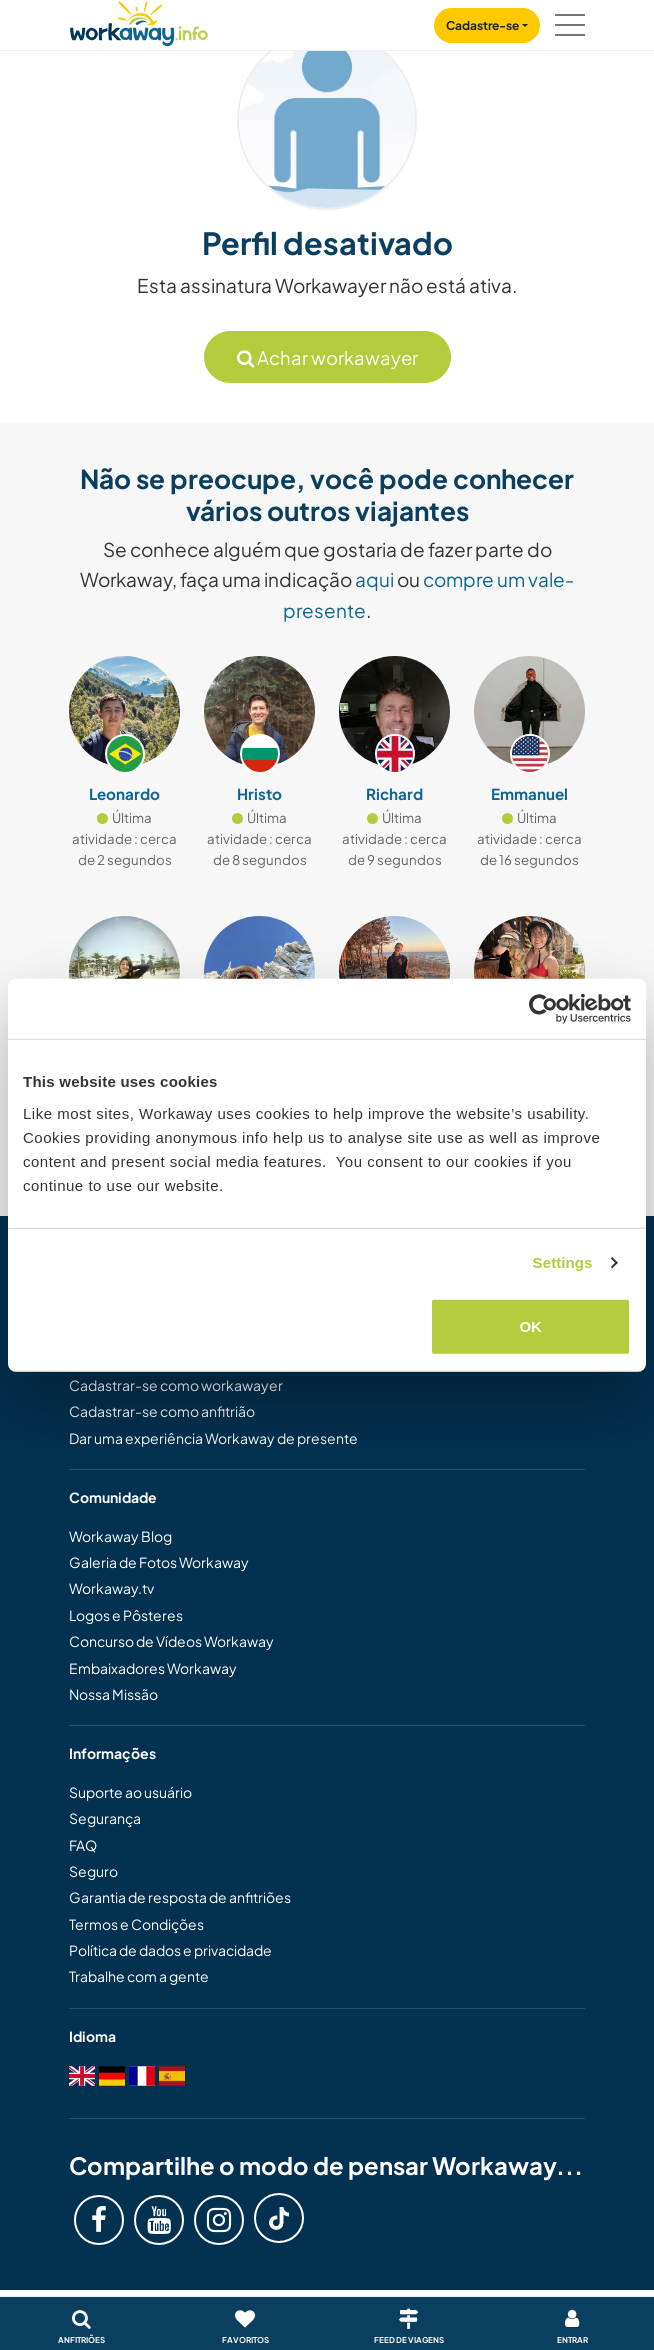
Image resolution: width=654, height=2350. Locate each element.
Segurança (105, 1818)
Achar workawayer (327, 357)
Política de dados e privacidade (170, 1950)
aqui (374, 579)
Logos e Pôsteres (126, 1615)
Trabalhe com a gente (139, 1976)
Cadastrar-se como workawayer (176, 1385)
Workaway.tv (111, 1588)
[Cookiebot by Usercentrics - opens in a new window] (543, 1009)
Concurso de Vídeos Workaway (171, 1641)
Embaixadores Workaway (153, 1668)
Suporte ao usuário (130, 1792)
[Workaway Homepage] (139, 20)
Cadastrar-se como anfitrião (162, 1411)
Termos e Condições (136, 1924)
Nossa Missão (113, 1694)
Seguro (93, 1871)
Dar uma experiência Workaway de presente (213, 1438)
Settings (563, 1262)
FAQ (83, 1845)
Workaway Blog (120, 1536)
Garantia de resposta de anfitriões (180, 1897)
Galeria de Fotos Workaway (159, 1562)
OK (530, 1325)
